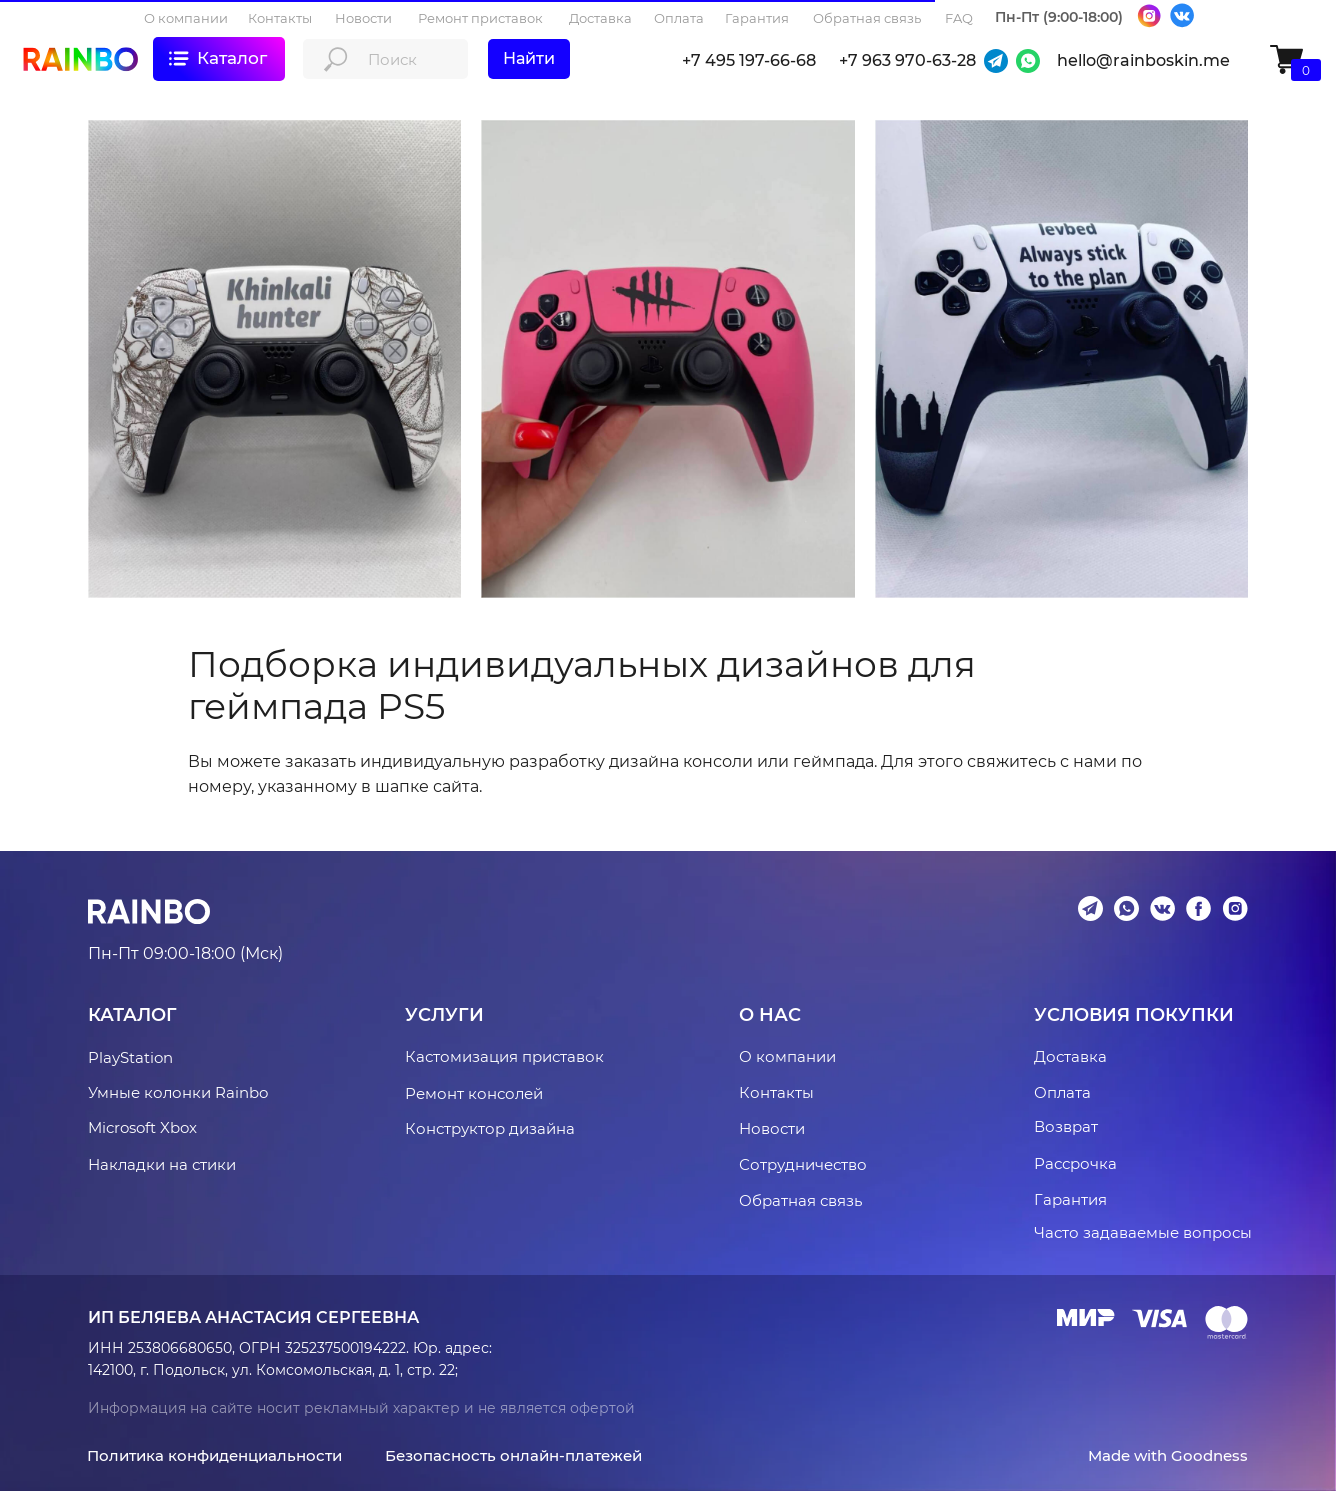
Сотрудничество (803, 1164)
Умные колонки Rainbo (178, 1092)
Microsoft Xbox (142, 1127)
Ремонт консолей (474, 1093)
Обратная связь (800, 1200)
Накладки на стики (162, 1164)
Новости (772, 1128)
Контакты (776, 1092)
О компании (787, 1056)
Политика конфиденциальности (214, 1455)
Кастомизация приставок (504, 1056)
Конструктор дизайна (490, 1128)
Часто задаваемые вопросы (1143, 1232)
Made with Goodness (1168, 1455)
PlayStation (130, 1057)
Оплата (1062, 1092)
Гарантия (1070, 1199)
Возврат (1066, 1126)
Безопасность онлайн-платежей (513, 1455)
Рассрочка (1075, 1163)
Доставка (1070, 1056)
